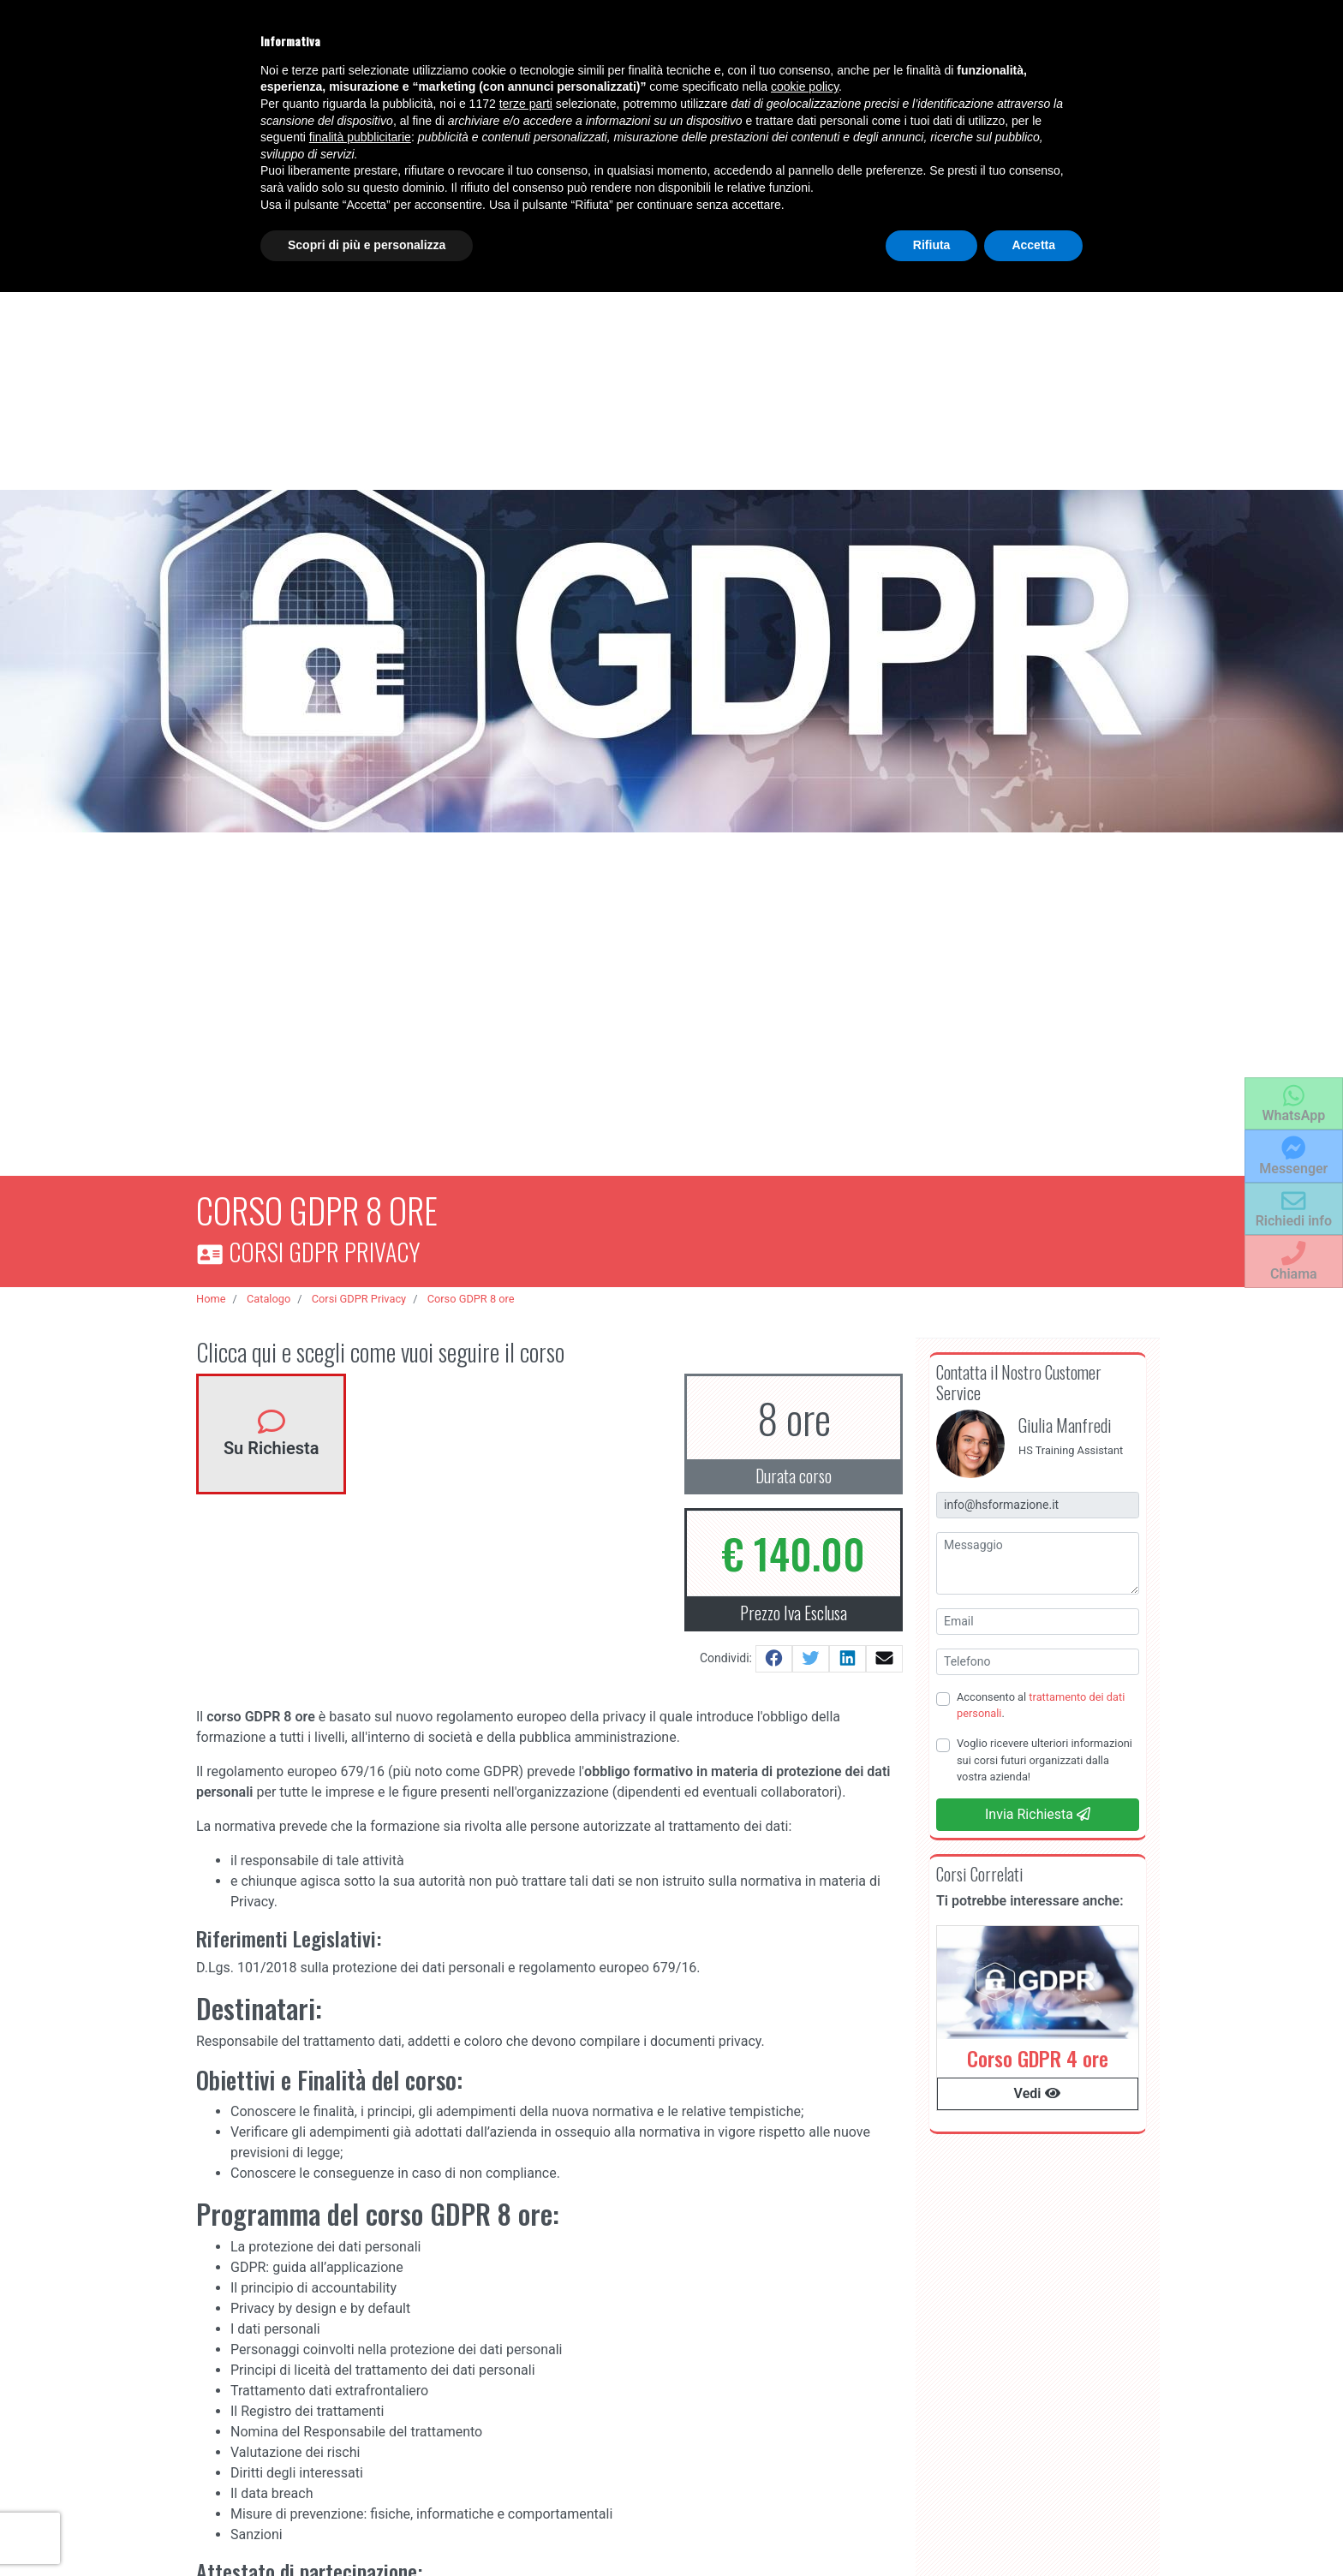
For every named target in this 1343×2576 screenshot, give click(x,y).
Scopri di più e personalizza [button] (366, 245)
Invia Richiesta (1037, 1806)
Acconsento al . (1041, 1697)
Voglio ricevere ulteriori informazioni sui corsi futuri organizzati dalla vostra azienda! (1044, 1751)
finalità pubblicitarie (360, 137)
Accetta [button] (1033, 245)
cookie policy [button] (805, 86)
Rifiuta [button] (932, 245)
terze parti (525, 103)
